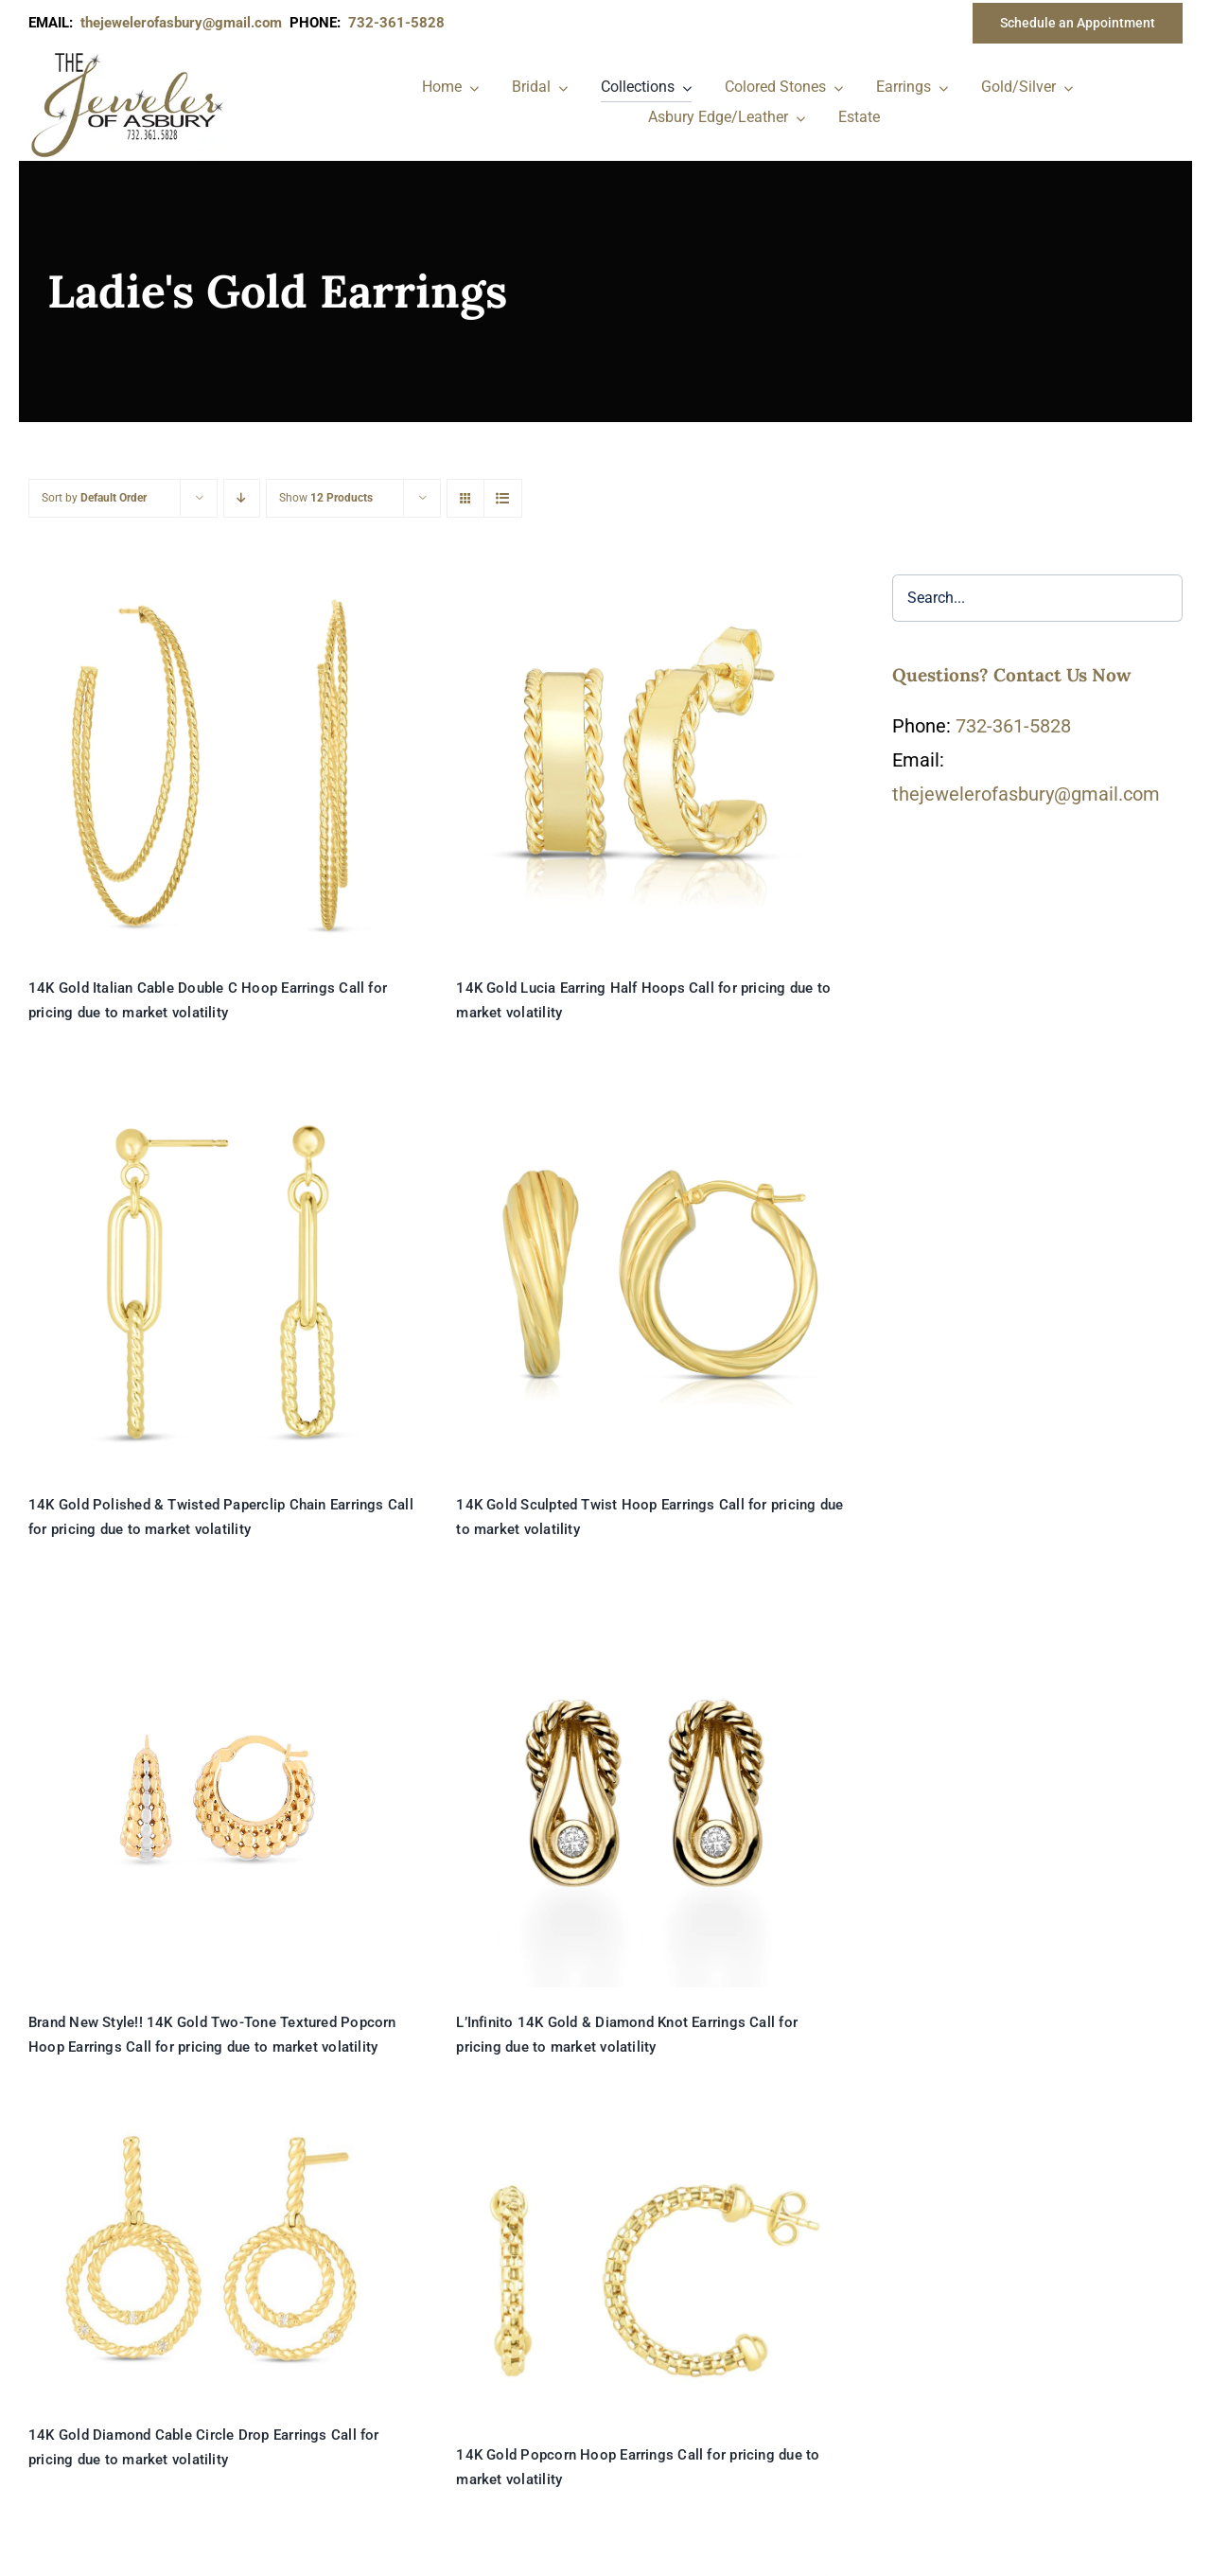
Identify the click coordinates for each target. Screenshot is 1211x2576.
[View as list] (502, 498)
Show (326, 497)
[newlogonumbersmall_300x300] (128, 55)
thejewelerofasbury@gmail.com (185, 22)
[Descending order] (241, 498)
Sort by (94, 497)
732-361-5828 (1013, 726)
